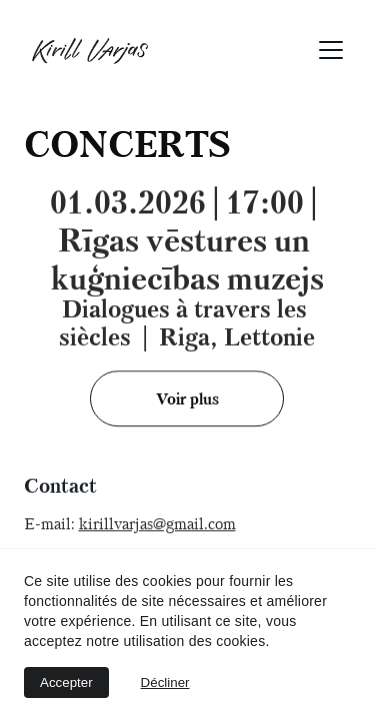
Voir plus (187, 399)
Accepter (66, 682)
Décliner (165, 682)
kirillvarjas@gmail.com (157, 524)
